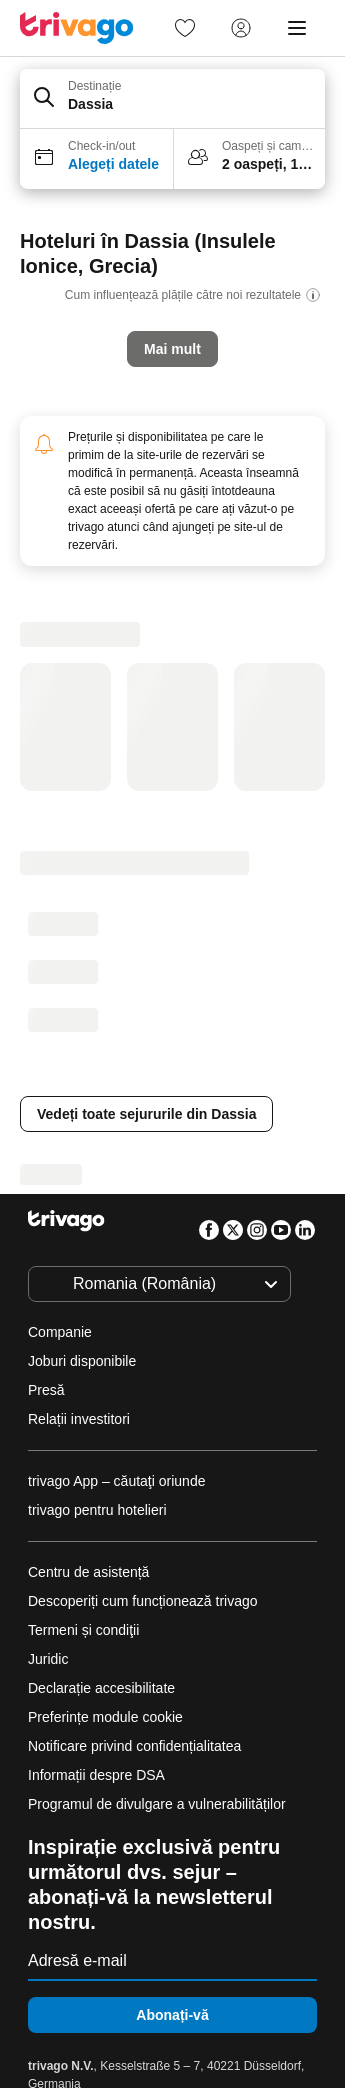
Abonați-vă (172, 2015)
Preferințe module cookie (107, 1717)
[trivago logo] (77, 28)
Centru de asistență (88, 1572)
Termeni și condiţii (83, 1630)
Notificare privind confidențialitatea (134, 1746)
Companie (60, 1332)
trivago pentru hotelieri (97, 1510)
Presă (46, 1390)
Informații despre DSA (96, 1775)
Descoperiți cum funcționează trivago (143, 1601)
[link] (185, 28)
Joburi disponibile (82, 1361)
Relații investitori (79, 1419)
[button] (172, 99)
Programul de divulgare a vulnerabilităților (157, 1804)
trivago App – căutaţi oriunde (116, 1481)
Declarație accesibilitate (101, 1688)
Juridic (48, 1659)
